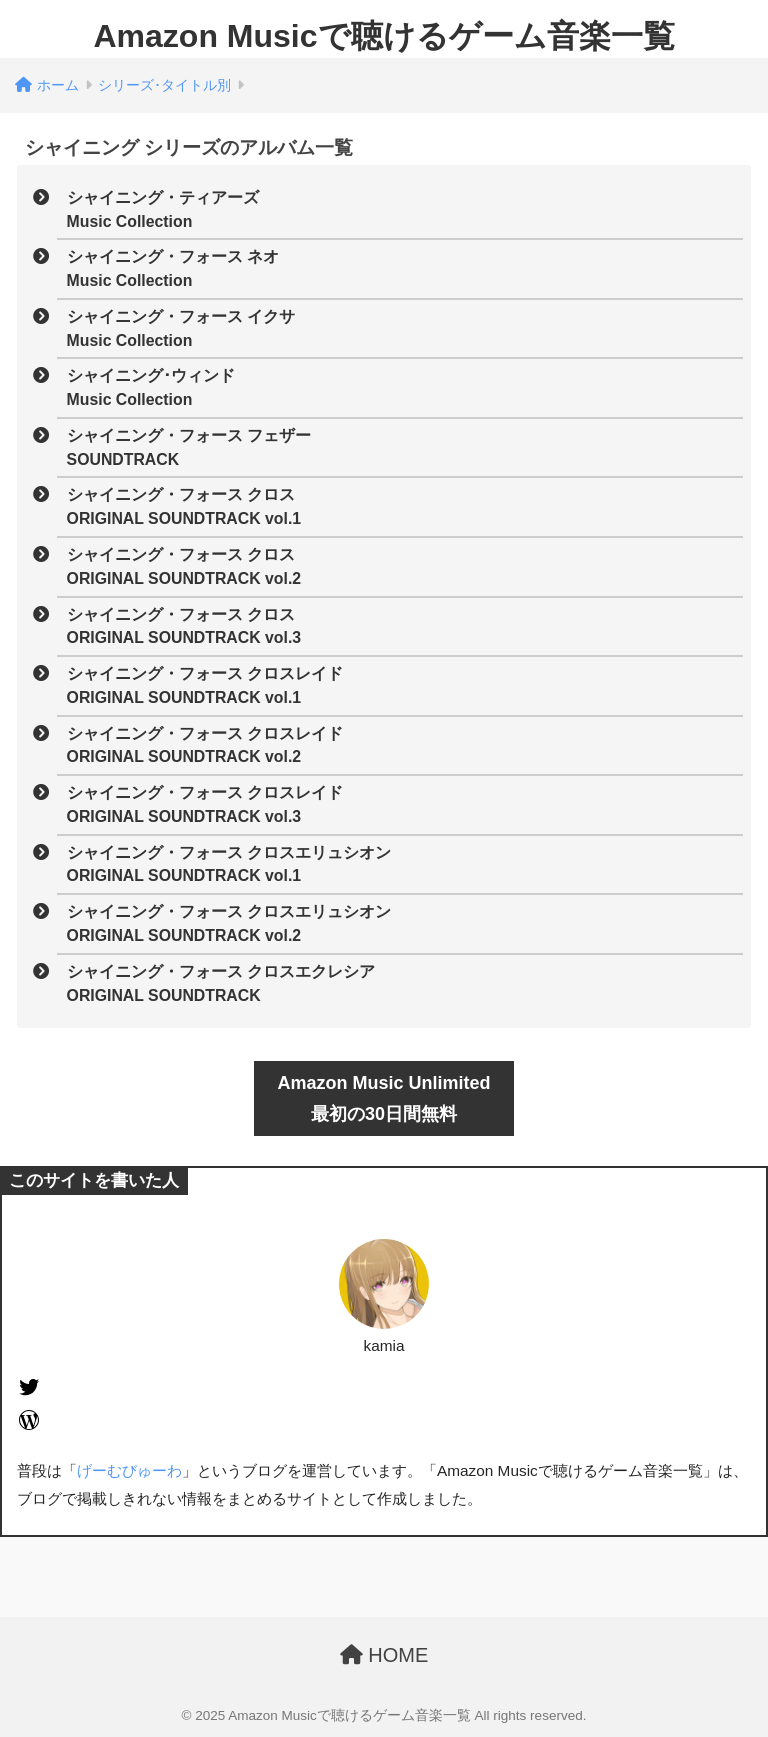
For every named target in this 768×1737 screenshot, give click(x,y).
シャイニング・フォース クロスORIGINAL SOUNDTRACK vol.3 (184, 626)
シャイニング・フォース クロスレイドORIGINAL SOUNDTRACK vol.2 (205, 745)
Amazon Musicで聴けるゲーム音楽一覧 (383, 36)
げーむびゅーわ (129, 1470)
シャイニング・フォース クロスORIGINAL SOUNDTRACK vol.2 (184, 566)
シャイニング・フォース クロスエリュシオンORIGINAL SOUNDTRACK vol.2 (229, 923)
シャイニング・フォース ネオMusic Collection (173, 268)
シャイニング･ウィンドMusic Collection (151, 387)
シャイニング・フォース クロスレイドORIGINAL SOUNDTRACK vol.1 (205, 685)
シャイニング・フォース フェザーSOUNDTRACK (189, 447)
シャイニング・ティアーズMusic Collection (163, 209)
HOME (384, 1655)
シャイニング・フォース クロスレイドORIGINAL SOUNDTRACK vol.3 (205, 804)
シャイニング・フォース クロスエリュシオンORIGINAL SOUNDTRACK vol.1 (229, 864)
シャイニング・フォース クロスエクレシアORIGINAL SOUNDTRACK (221, 983)
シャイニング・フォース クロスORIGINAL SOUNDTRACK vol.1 (184, 506)
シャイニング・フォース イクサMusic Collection (181, 328)
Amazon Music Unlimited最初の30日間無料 (383, 1098)
